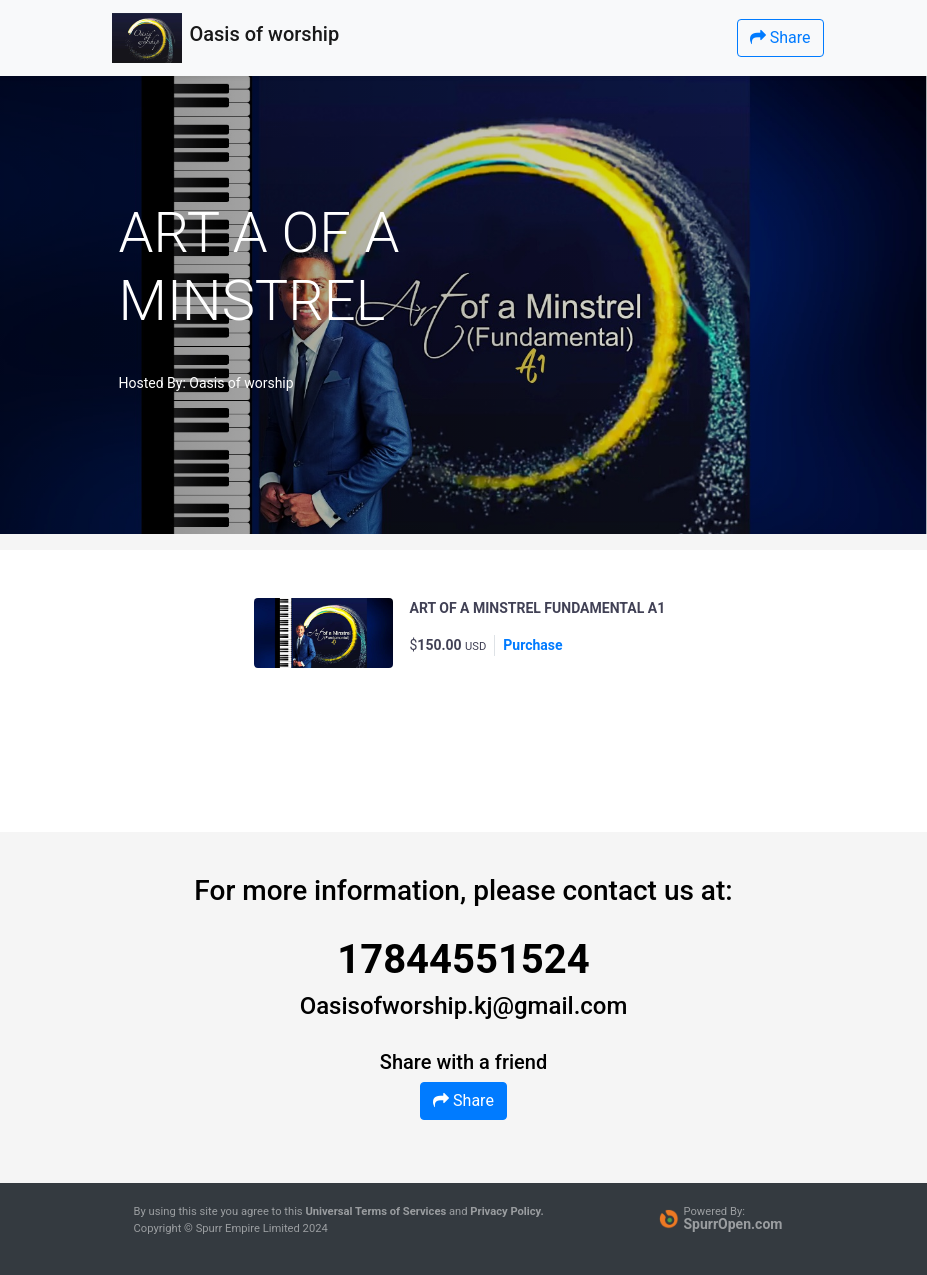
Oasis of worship (241, 383)
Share (780, 37)
